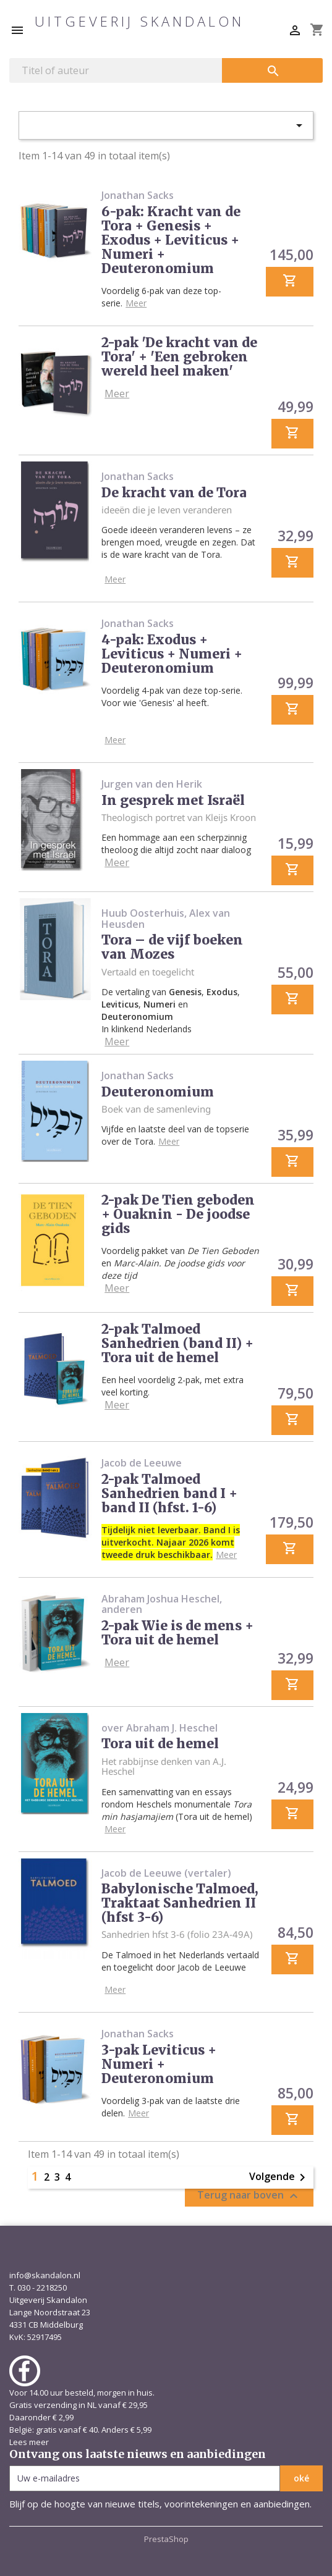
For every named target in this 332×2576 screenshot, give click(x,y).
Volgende (279, 2177)
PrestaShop (166, 2538)
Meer (136, 303)
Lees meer (29, 2442)
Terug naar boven (249, 2195)
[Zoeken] (115, 70)
